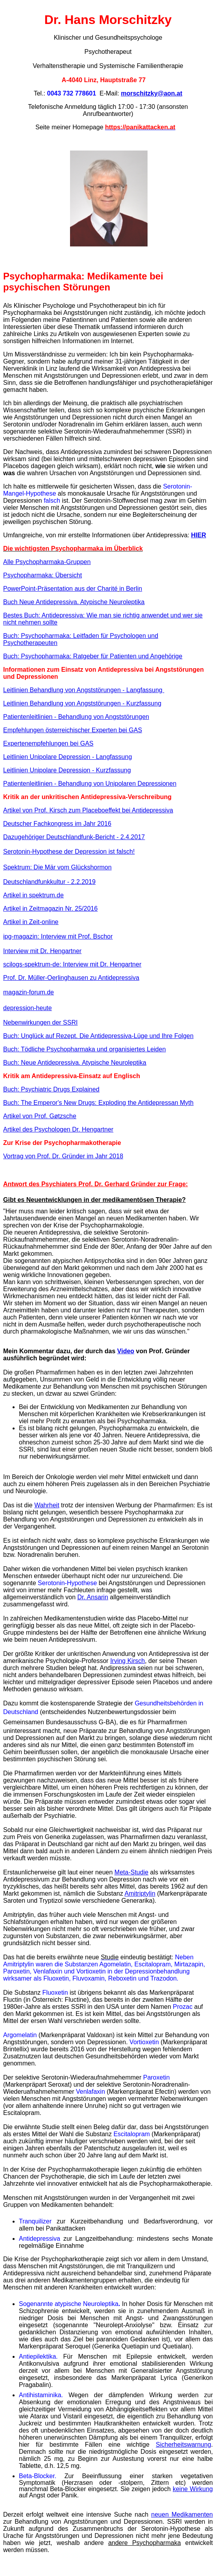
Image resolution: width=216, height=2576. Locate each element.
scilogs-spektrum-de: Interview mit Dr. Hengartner (72, 964)
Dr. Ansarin (93, 1597)
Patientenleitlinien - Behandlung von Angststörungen (76, 716)
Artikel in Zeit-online (31, 922)
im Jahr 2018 (105, 1156)
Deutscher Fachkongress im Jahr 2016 (57, 823)
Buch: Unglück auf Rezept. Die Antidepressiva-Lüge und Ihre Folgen (98, 1036)
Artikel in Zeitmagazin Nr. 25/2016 (50, 908)
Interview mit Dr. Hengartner (42, 951)
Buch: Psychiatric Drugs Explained (51, 1089)
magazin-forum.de (28, 992)
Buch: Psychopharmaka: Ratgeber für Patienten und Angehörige (92, 656)
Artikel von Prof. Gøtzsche (39, 1116)
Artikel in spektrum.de (33, 895)
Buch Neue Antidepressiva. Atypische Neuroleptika (73, 602)
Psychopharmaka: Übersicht (42, 575)
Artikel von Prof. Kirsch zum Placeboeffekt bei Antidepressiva (88, 810)
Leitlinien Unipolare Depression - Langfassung (67, 756)
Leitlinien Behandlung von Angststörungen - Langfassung (83, 690)
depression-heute (27, 1008)
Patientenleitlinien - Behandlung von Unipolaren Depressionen (89, 783)
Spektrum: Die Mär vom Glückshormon (57, 867)
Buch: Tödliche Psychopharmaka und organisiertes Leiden (84, 1049)
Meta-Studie (131, 1872)
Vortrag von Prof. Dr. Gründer (45, 1156)
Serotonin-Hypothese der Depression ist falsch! (69, 851)
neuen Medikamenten (182, 2514)
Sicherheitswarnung (183, 2444)
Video (125, 1351)
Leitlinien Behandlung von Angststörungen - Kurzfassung (82, 703)
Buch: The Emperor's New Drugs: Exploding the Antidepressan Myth (98, 1102)
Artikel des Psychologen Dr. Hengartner (58, 1129)
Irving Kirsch (127, 1660)
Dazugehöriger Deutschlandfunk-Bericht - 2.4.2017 (74, 837)
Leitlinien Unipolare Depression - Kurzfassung (67, 770)
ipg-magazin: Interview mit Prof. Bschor (58, 936)
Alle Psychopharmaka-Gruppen (46, 562)
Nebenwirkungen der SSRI (40, 1022)
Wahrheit (46, 1505)
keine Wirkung (193, 2489)
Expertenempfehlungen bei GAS (48, 743)
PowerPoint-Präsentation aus (72, 588)
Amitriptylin (140, 1893)
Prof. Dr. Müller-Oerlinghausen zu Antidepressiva (71, 977)
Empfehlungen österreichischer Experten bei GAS (72, 730)
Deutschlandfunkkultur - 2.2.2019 (49, 881)
